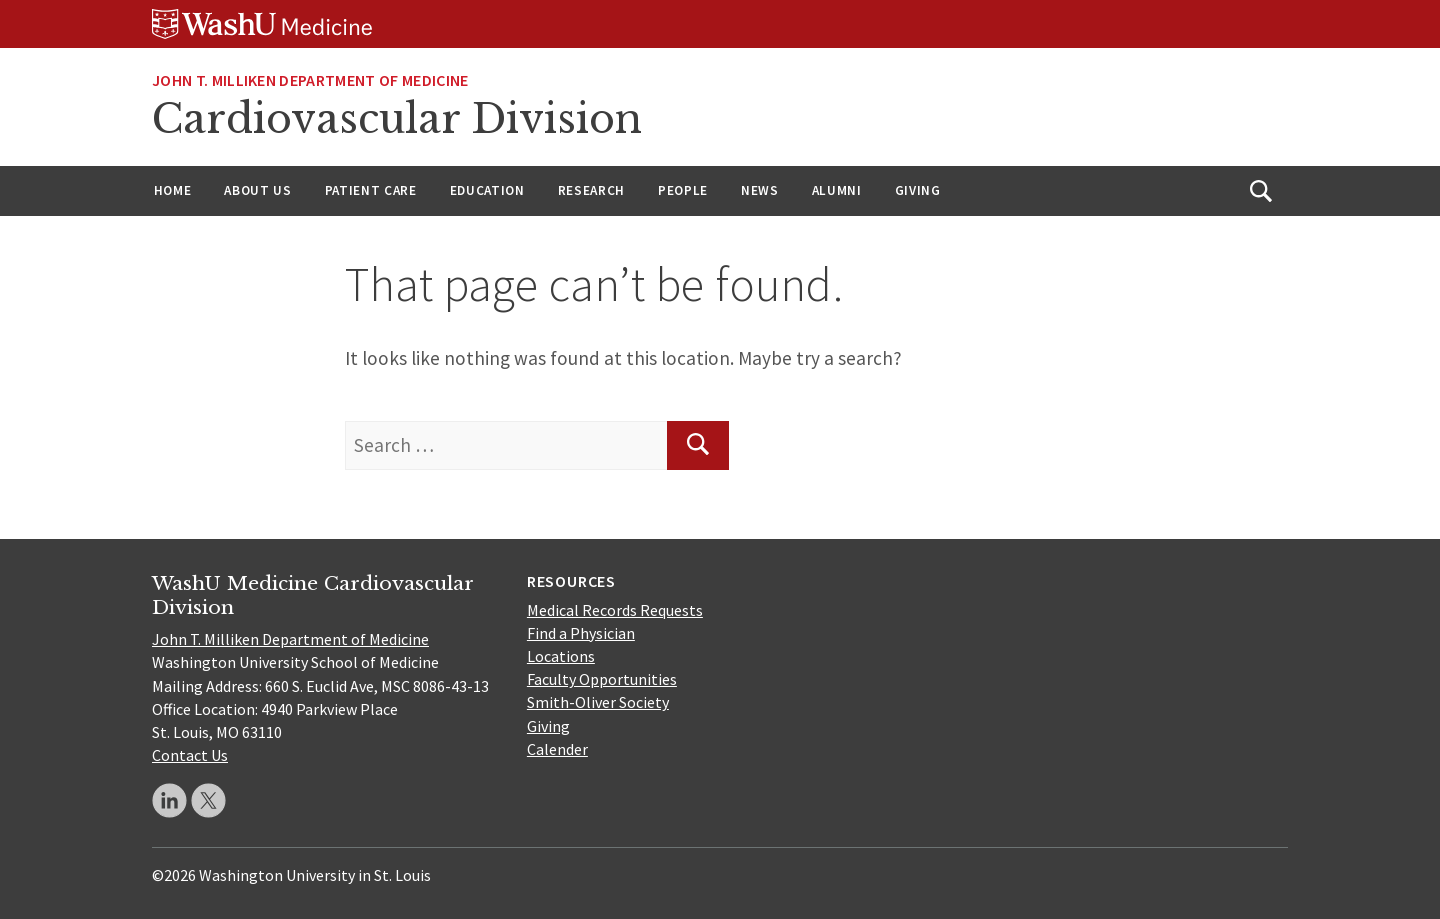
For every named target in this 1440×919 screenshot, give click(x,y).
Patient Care (371, 190)
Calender (557, 749)
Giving (918, 190)
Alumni (837, 190)
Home (173, 190)
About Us (257, 190)
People (683, 190)
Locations (561, 656)
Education (487, 190)
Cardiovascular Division (397, 119)
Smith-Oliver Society (598, 702)
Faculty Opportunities (602, 679)
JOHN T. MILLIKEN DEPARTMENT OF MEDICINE (310, 80)
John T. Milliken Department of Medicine (290, 639)
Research (591, 190)
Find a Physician (581, 633)
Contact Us (190, 755)
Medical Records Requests (615, 610)
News (760, 190)
